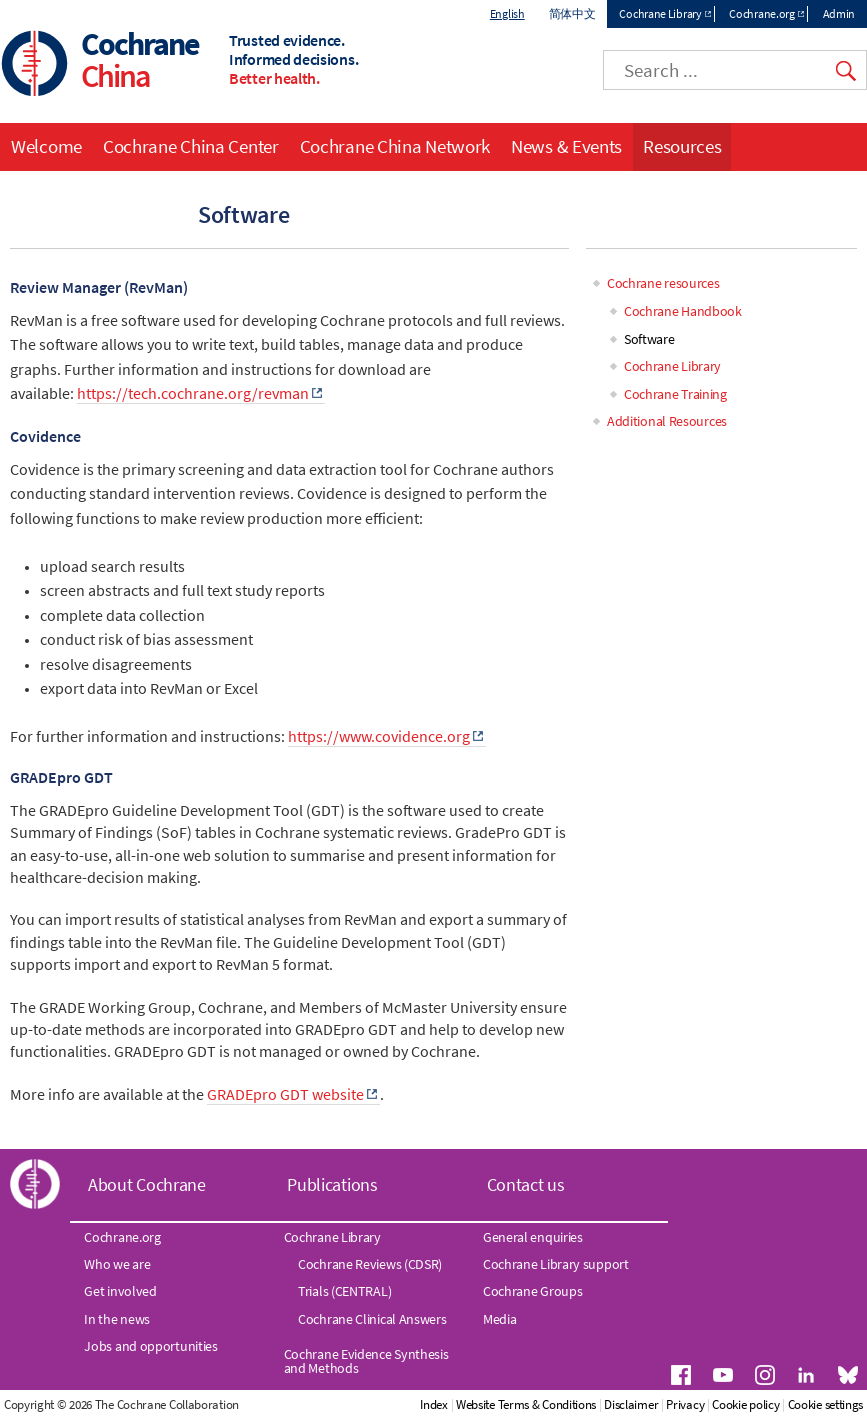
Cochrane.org (761, 13)
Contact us (526, 1185)
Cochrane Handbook (683, 312)
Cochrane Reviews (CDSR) (370, 1265)
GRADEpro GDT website (285, 1094)
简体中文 (572, 13)
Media (500, 1319)
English (507, 13)
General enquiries (533, 1237)
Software (649, 339)
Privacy (769, 1404)
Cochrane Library (660, 13)
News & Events (566, 146)
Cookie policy (829, 1404)
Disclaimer (715, 1404)
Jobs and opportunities (150, 1346)
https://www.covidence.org (379, 737)
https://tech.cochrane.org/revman (193, 394)
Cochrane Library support (556, 1265)
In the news (117, 1319)
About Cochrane (147, 1185)
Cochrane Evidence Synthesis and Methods (366, 1361)
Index (518, 1404)
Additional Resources (667, 422)
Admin (839, 13)
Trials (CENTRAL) (344, 1292)
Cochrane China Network (395, 146)
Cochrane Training (675, 394)
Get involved (120, 1292)
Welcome (46, 146)
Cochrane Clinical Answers (372, 1319)
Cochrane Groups (533, 1292)
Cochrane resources (663, 284)
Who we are (117, 1265)
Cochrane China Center (191, 146)
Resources (682, 146)
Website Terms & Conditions (610, 1404)
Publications (332, 1185)
